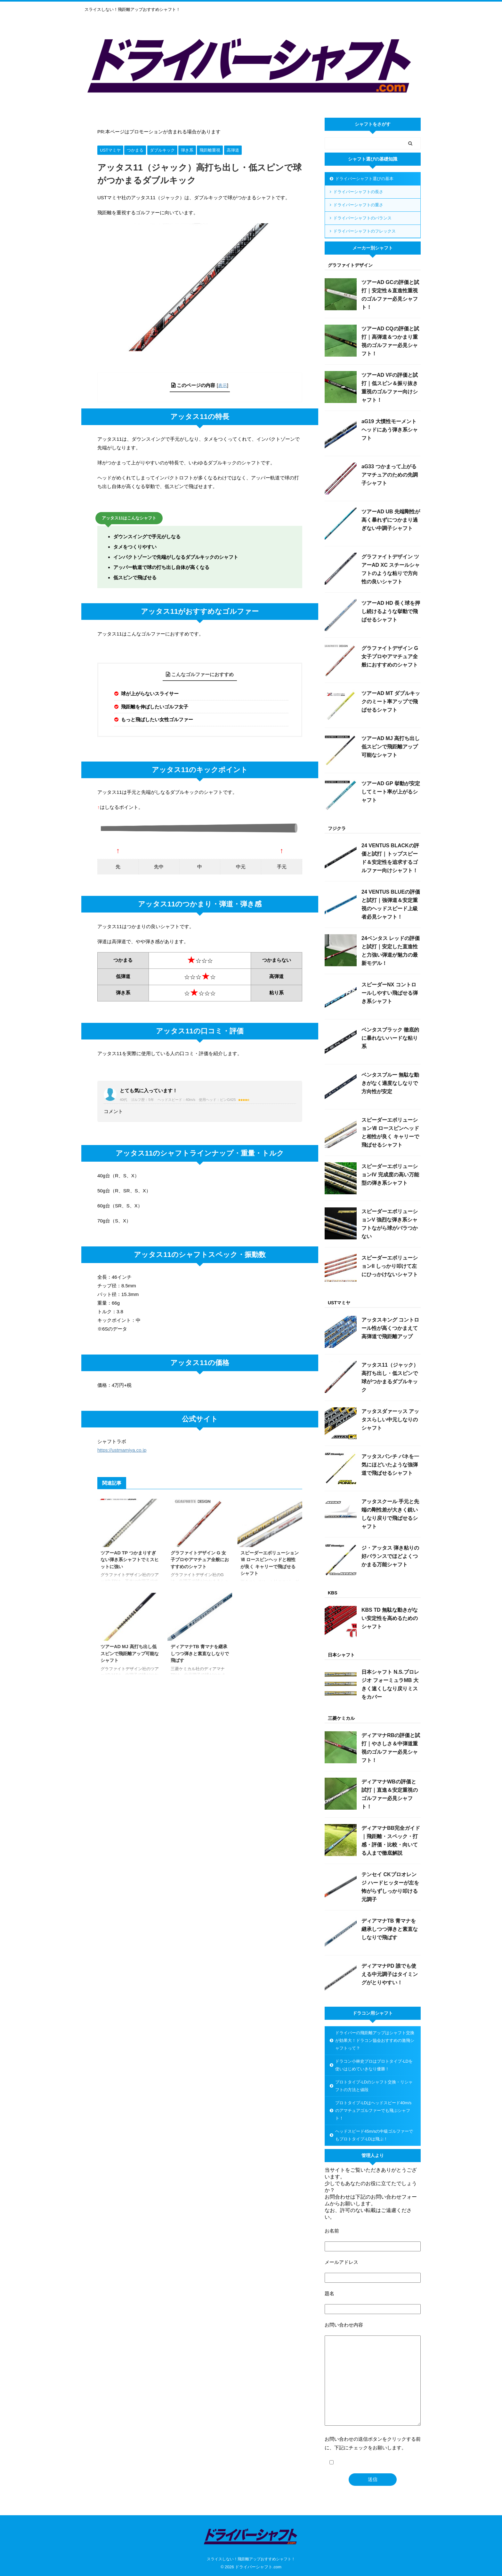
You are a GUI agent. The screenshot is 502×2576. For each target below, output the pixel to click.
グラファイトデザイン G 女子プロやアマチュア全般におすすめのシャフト (200, 1559)
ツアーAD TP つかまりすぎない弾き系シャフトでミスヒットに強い (130, 1559)
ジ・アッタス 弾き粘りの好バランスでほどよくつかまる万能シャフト (390, 1556)
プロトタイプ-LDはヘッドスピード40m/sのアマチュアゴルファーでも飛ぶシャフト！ (373, 2110)
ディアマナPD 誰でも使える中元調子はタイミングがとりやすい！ (389, 1974)
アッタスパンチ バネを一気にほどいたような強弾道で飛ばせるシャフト (390, 1465)
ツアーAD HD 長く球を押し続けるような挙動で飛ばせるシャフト (390, 611)
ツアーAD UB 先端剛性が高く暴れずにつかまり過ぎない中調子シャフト (390, 520)
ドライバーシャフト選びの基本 (364, 178)
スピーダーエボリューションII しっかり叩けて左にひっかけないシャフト (389, 1266)
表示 (222, 385)
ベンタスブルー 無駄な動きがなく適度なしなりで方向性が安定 (390, 1083)
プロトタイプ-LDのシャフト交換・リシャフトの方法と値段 (374, 2086)
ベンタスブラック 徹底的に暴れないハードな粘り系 (390, 1038)
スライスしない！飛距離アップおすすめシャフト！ (251, 2559)
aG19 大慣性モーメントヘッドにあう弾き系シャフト (389, 430)
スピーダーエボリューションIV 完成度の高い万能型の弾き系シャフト (390, 1175)
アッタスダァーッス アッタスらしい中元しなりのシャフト (390, 1420)
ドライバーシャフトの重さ (358, 204)
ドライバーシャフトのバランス (362, 218)
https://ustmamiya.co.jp (121, 1450)
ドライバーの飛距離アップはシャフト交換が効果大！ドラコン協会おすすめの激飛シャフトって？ (374, 2040)
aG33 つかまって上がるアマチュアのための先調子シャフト (389, 475)
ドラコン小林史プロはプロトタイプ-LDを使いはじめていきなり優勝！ (374, 2065)
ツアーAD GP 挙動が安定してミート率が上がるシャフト (390, 792)
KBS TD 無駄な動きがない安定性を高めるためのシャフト (389, 1618)
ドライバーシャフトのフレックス (364, 231)
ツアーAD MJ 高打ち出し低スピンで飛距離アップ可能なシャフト (130, 1653)
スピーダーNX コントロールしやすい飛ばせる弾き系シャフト (389, 993)
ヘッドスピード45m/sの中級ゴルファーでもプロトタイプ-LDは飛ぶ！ (374, 2135)
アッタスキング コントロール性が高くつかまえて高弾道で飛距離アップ (390, 1328)
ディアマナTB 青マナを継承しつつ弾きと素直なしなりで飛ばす (200, 1653)
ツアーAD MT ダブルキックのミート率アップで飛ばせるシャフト (390, 702)
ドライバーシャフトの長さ (358, 191)
